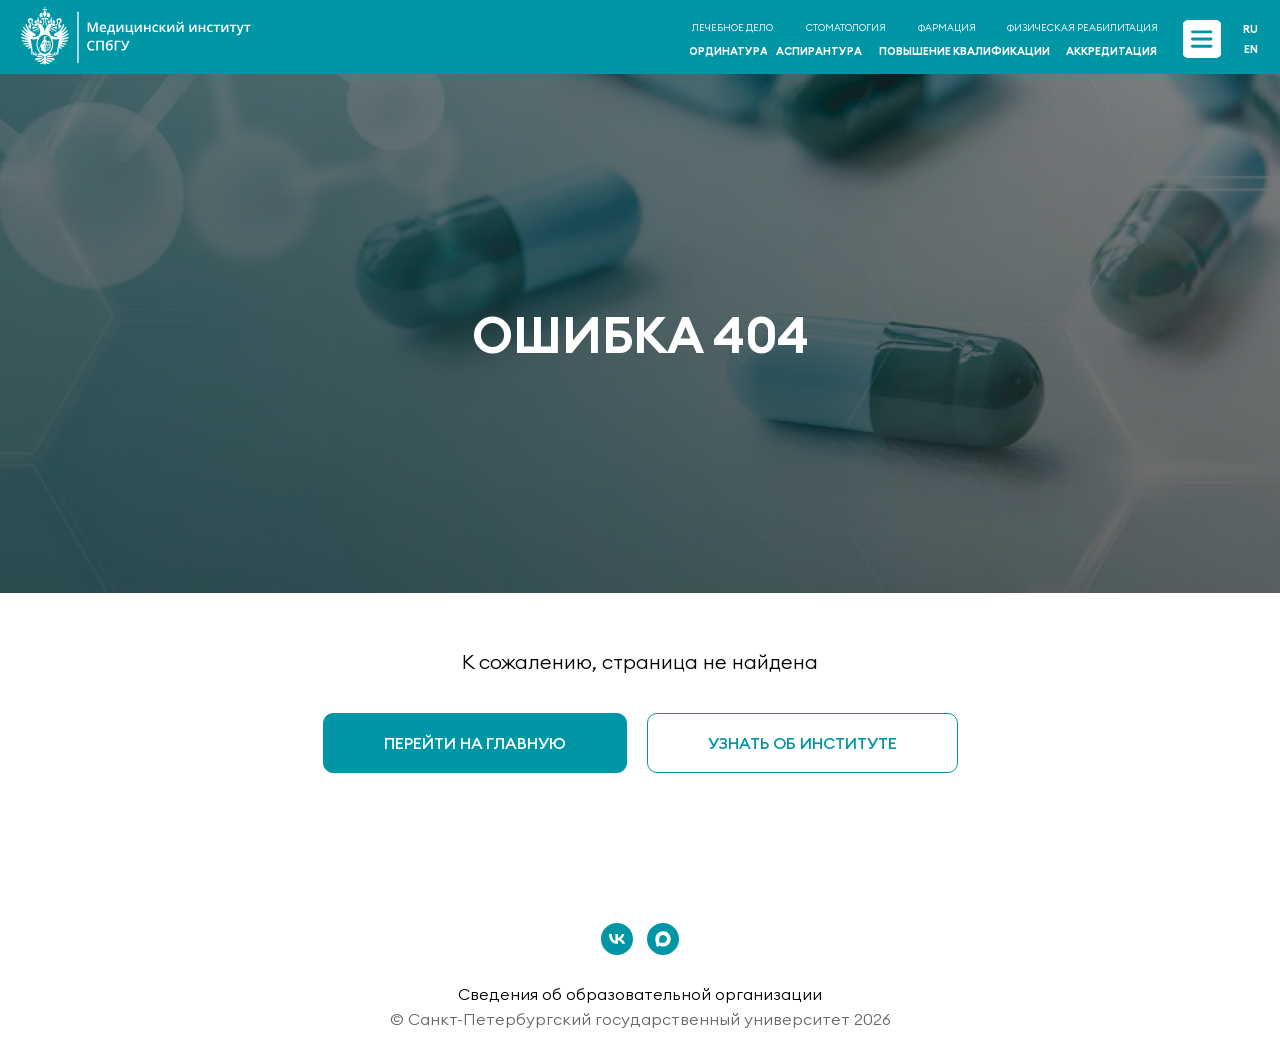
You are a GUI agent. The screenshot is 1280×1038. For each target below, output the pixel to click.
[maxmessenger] (663, 939)
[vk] (617, 939)
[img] (1201, 38)
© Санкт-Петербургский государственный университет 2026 (640, 1019)
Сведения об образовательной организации (640, 994)
